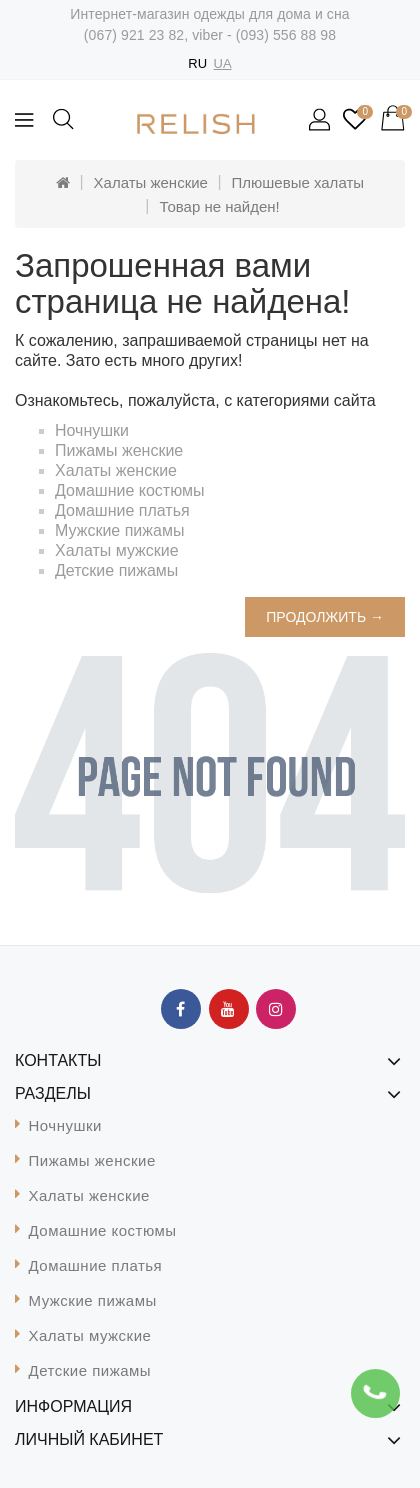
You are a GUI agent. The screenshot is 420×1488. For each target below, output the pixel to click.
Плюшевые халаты (298, 182)
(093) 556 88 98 (286, 35)
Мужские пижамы (119, 530)
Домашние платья (122, 510)
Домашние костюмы (130, 490)
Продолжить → (325, 617)
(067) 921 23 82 (134, 35)
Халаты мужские (117, 550)
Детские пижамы (116, 570)
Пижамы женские (119, 450)
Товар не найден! (219, 206)
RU (197, 63)
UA (223, 63)
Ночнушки (92, 430)
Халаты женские (151, 182)
